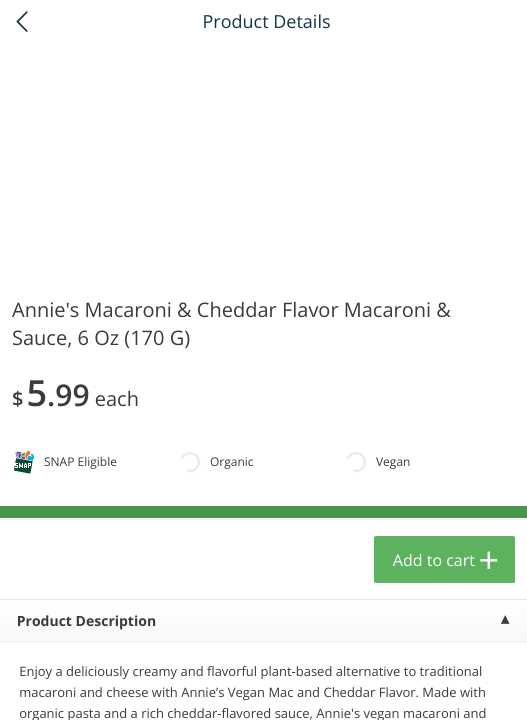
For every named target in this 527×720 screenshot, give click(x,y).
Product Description (86, 621)
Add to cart (434, 560)
